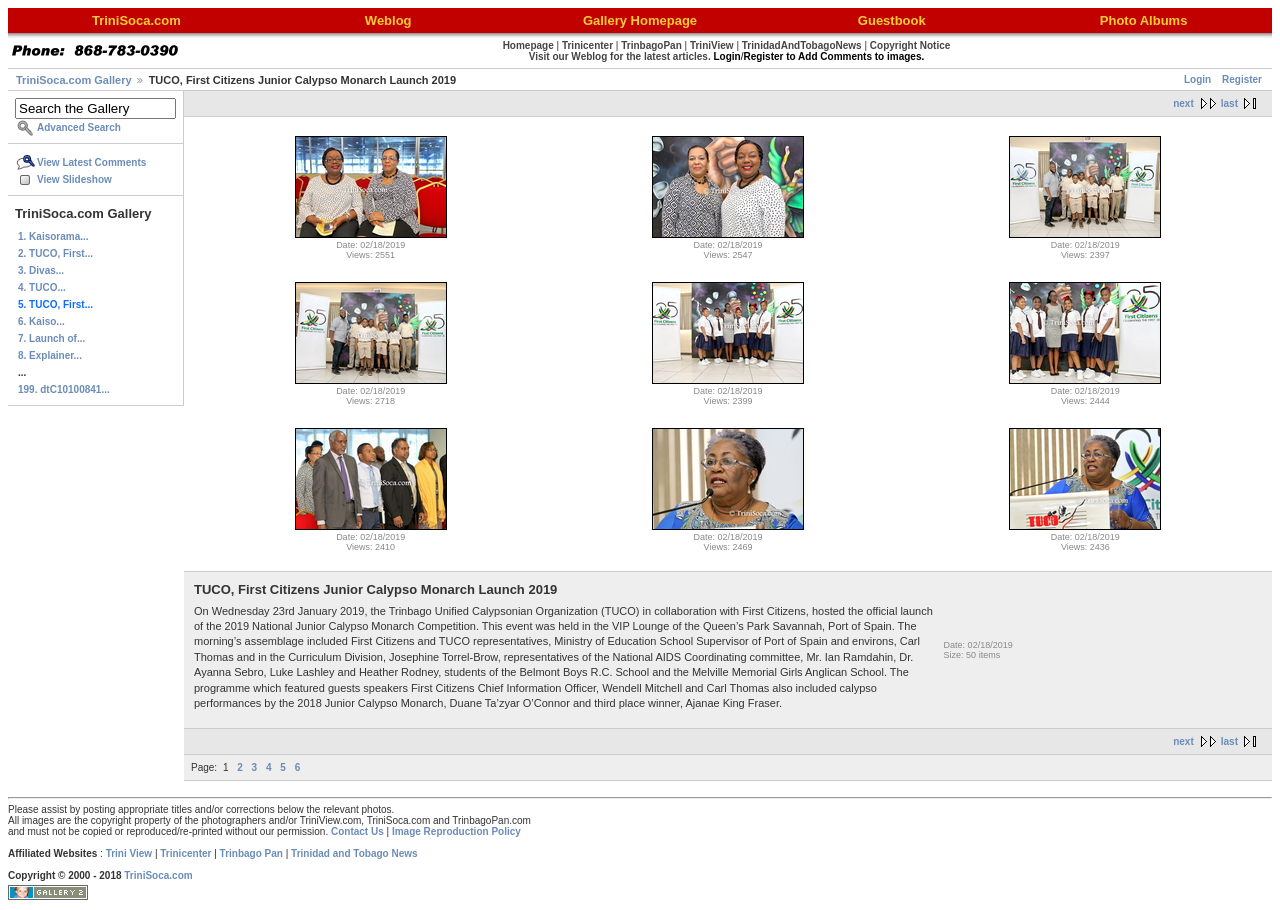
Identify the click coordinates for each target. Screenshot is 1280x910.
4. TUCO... (42, 287)
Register (1242, 79)
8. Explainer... (50, 355)
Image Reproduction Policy (456, 831)
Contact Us (357, 831)
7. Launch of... (51, 338)
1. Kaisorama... (53, 236)
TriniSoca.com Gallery (74, 80)
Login (1197, 79)
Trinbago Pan (251, 853)
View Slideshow (74, 179)
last (1229, 103)
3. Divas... (41, 270)
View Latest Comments (91, 162)
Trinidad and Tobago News (354, 853)
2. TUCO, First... (55, 253)
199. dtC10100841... (64, 389)
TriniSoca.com (158, 875)
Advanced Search (79, 127)
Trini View (129, 853)
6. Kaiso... (41, 321)
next (1183, 103)
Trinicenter (185, 853)
